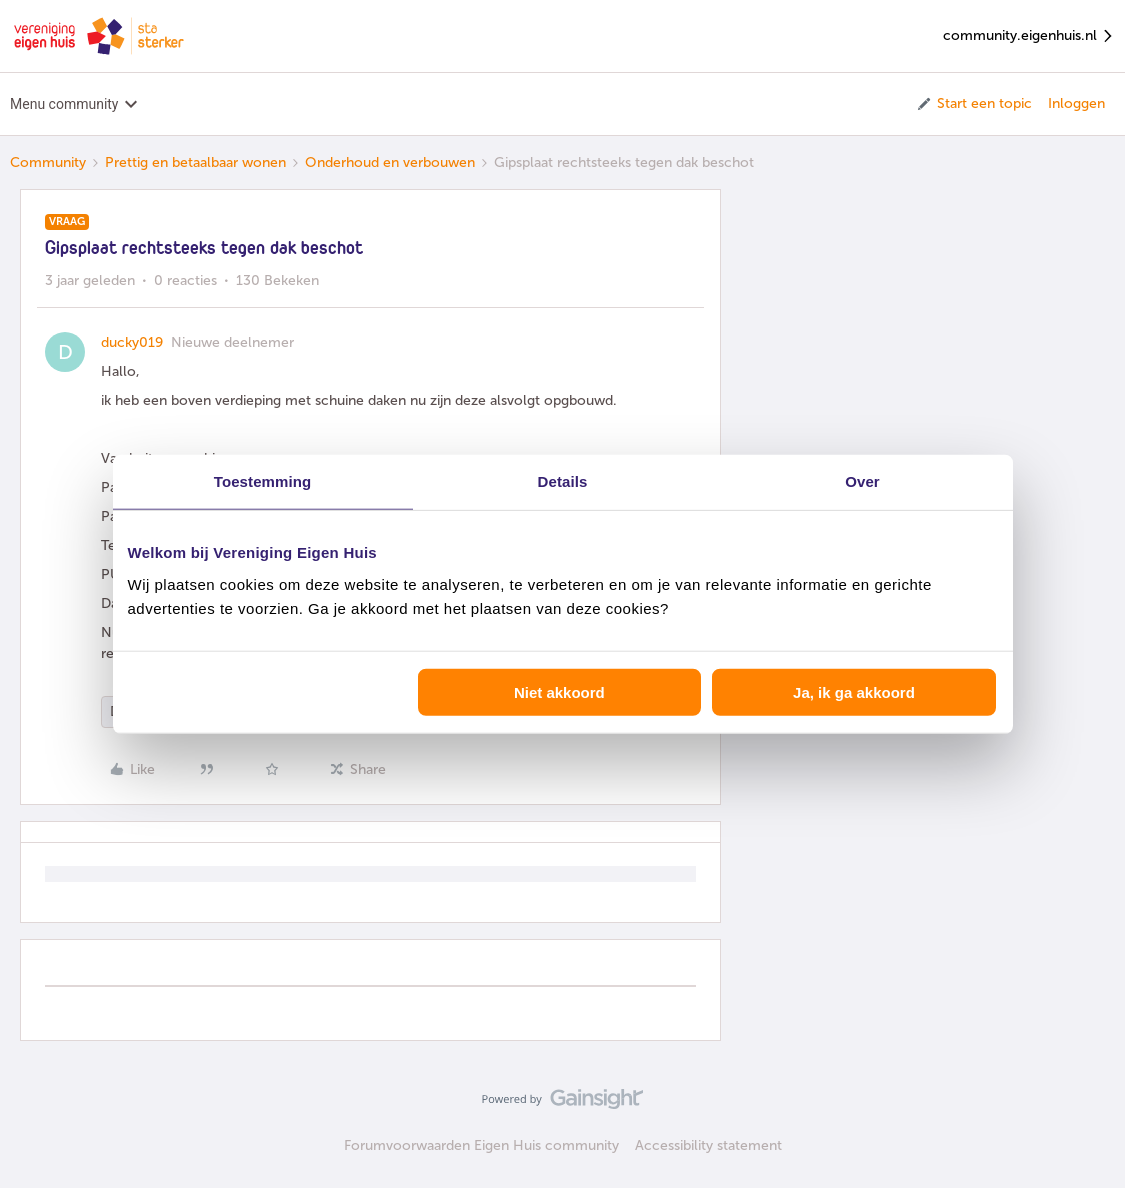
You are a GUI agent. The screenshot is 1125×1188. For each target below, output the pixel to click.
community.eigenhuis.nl (1029, 36)
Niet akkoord (559, 691)
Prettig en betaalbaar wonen (195, 162)
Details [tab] (563, 481)
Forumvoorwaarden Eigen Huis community (481, 1145)
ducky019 (132, 342)
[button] (973, 104)
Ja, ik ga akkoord (854, 691)
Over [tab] (862, 481)
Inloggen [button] (1076, 103)
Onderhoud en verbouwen (390, 162)
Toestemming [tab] (263, 481)
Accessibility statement (708, 1145)
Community (48, 162)
